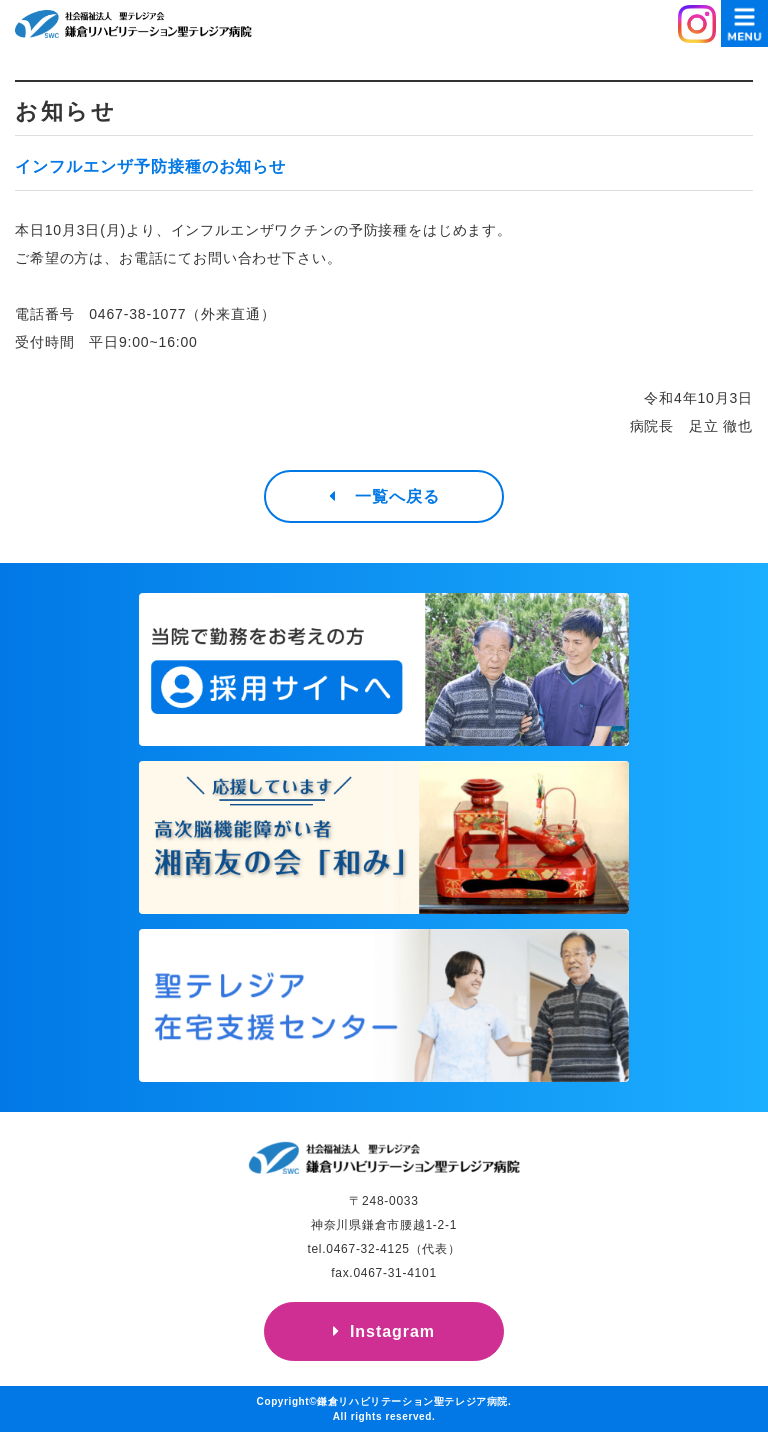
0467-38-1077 (137, 314)
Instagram (392, 1331)
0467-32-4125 (367, 1249)
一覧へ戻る (397, 496)
